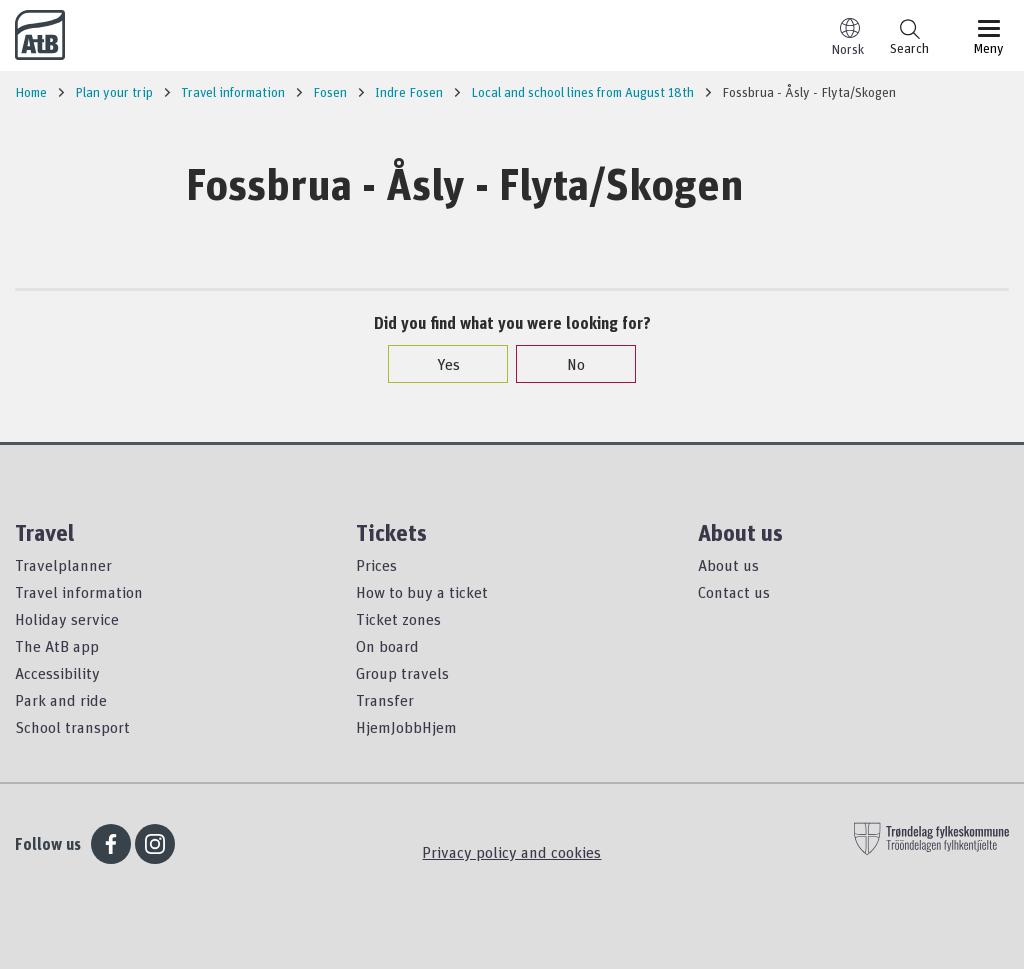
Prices (376, 565)
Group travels (402, 673)
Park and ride (61, 700)
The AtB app (57, 646)
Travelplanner (63, 565)
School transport (72, 727)
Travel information (79, 592)
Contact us (734, 592)
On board (387, 646)
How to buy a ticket (422, 592)
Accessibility (57, 673)
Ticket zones (398, 619)
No (566, 364)
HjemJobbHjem (406, 727)
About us (728, 565)
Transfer (385, 700)
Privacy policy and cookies (511, 852)
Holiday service (67, 619)
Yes (438, 364)
